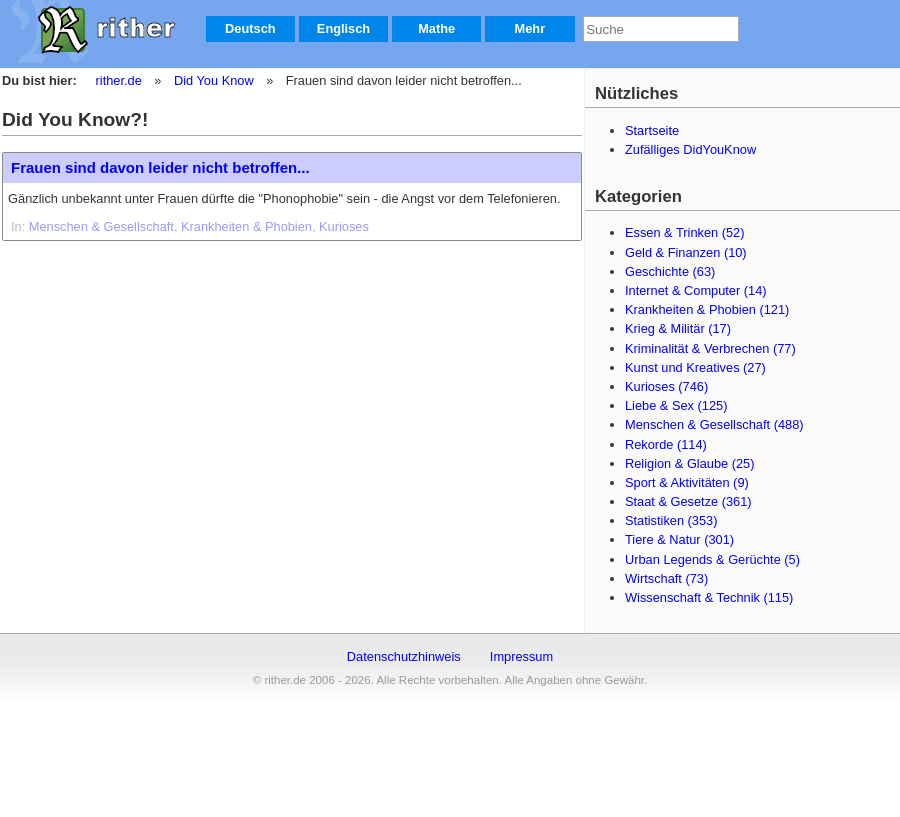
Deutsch (250, 28)
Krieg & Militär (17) (678, 328)
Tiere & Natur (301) (679, 539)
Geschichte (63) (670, 271)
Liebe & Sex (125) (676, 405)
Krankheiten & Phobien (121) (707, 309)
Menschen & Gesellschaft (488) (714, 424)
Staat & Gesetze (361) (688, 501)
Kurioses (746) (666, 386)
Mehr (530, 28)
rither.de (119, 80)
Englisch (343, 28)
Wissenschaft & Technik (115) (709, 597)
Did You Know (214, 80)
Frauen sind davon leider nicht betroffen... (160, 167)
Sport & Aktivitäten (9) (687, 482)
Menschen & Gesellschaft (101, 226)
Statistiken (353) (671, 520)
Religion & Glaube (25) (689, 463)
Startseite (652, 130)
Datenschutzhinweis (404, 656)
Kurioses (344, 226)
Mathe (436, 28)
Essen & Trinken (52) (685, 232)
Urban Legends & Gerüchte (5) (712, 559)
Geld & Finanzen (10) (686, 252)
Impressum (521, 656)
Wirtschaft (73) (666, 578)
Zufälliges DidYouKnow (690, 149)
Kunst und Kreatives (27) (695, 367)
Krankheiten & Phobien (246, 226)
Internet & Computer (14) (696, 290)
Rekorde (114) (666, 444)
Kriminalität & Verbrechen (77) (710, 348)
